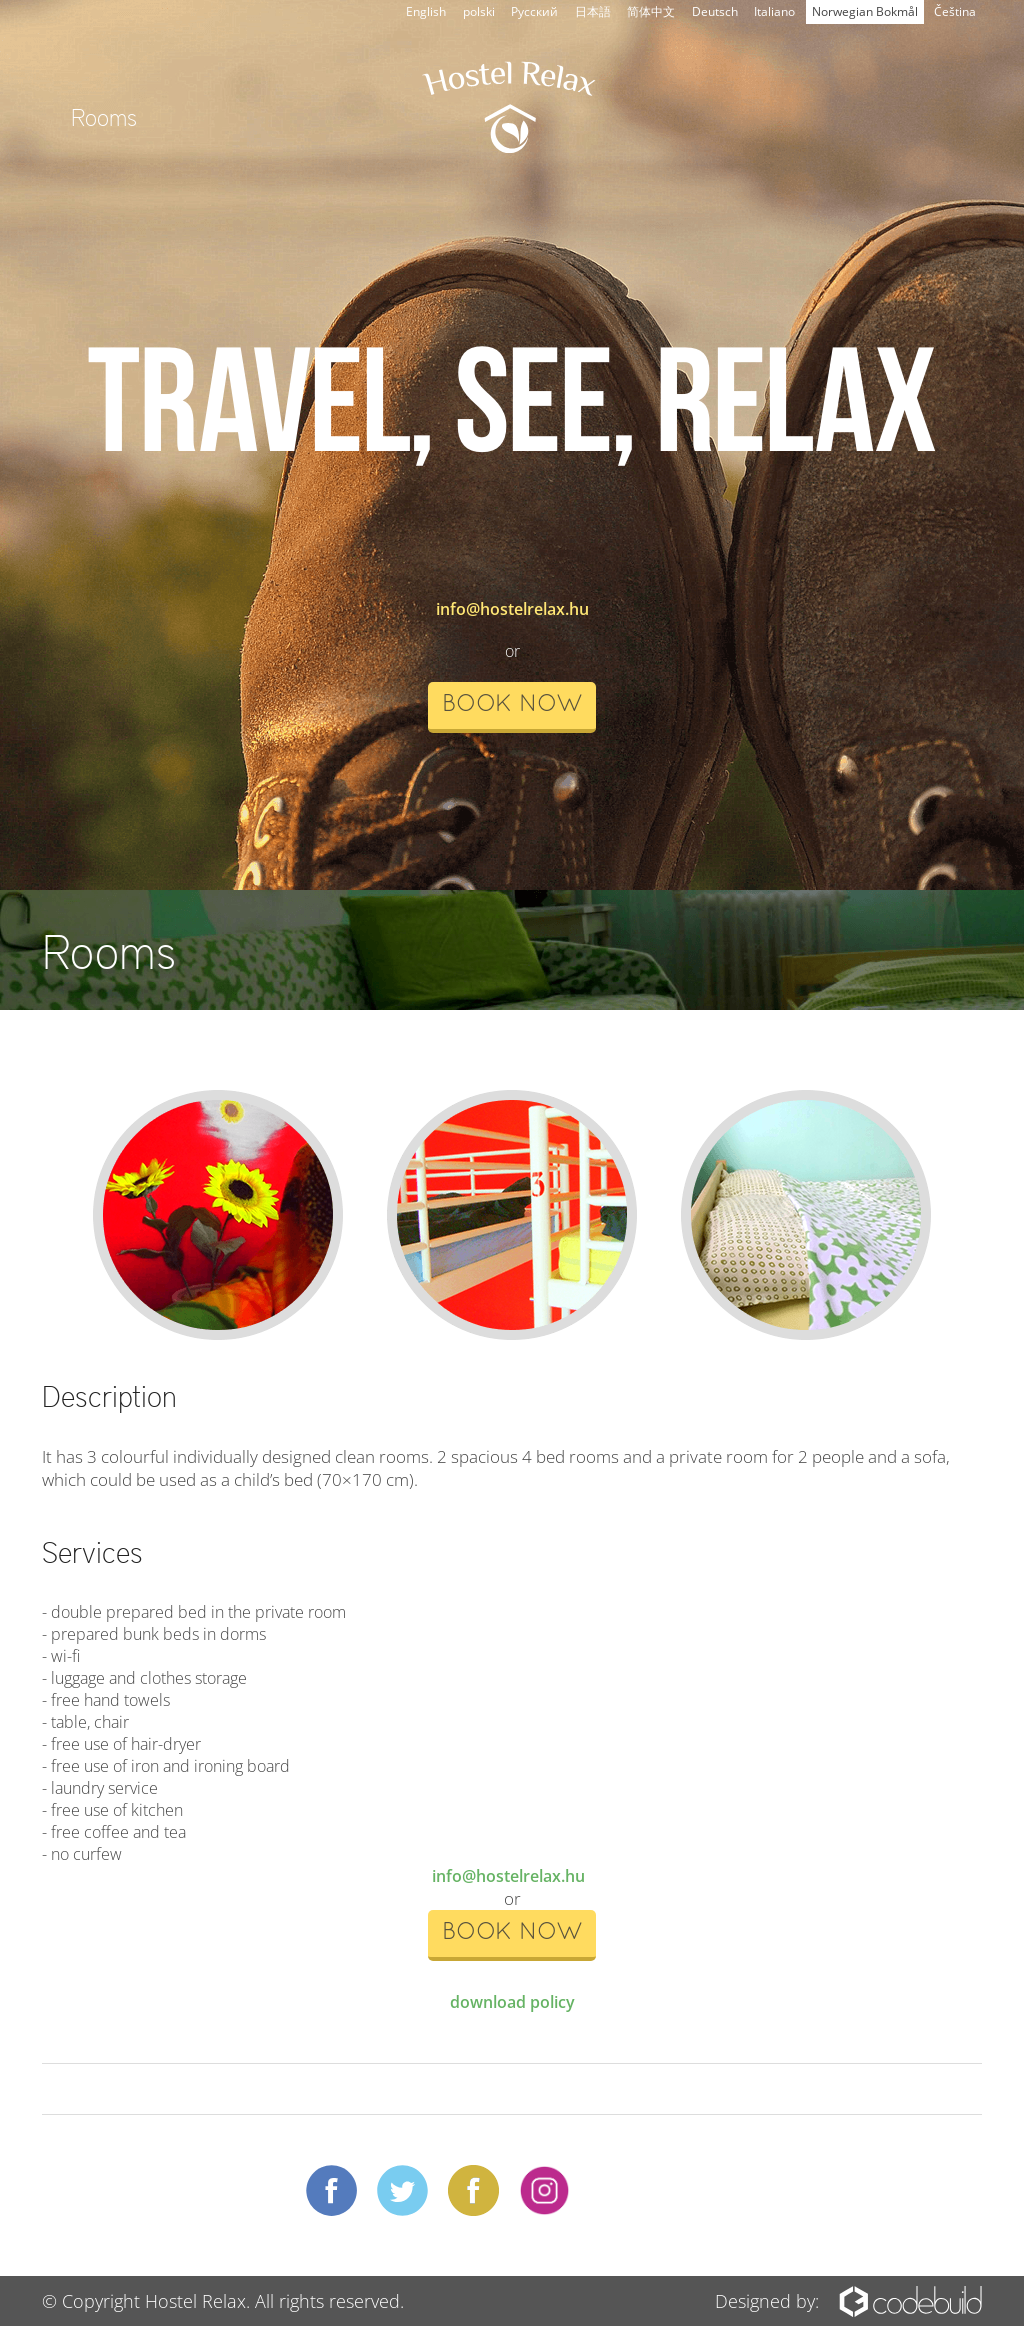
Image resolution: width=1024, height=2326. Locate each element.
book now (512, 705)
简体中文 (651, 11)
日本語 (593, 11)
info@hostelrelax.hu (512, 609)
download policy (512, 2002)
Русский (534, 11)
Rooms (104, 116)
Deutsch (715, 11)
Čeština (955, 11)
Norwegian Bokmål (865, 11)
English (426, 11)
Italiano (774, 11)
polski (479, 11)
